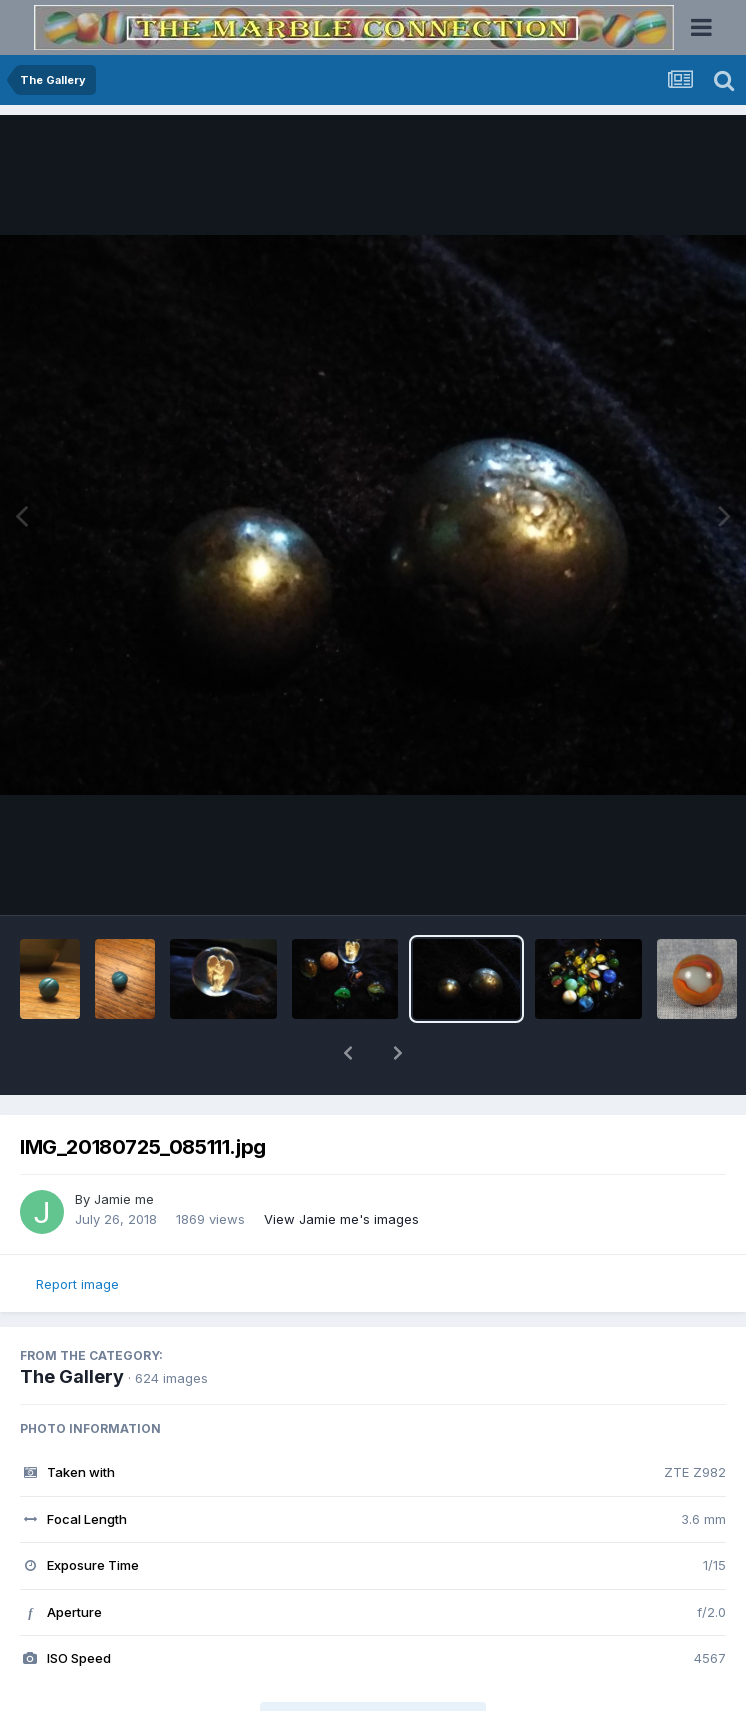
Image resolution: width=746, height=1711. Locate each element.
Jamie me (124, 1199)
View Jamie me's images (341, 1219)
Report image (77, 1284)
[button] (348, 1053)
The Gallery (72, 1376)
